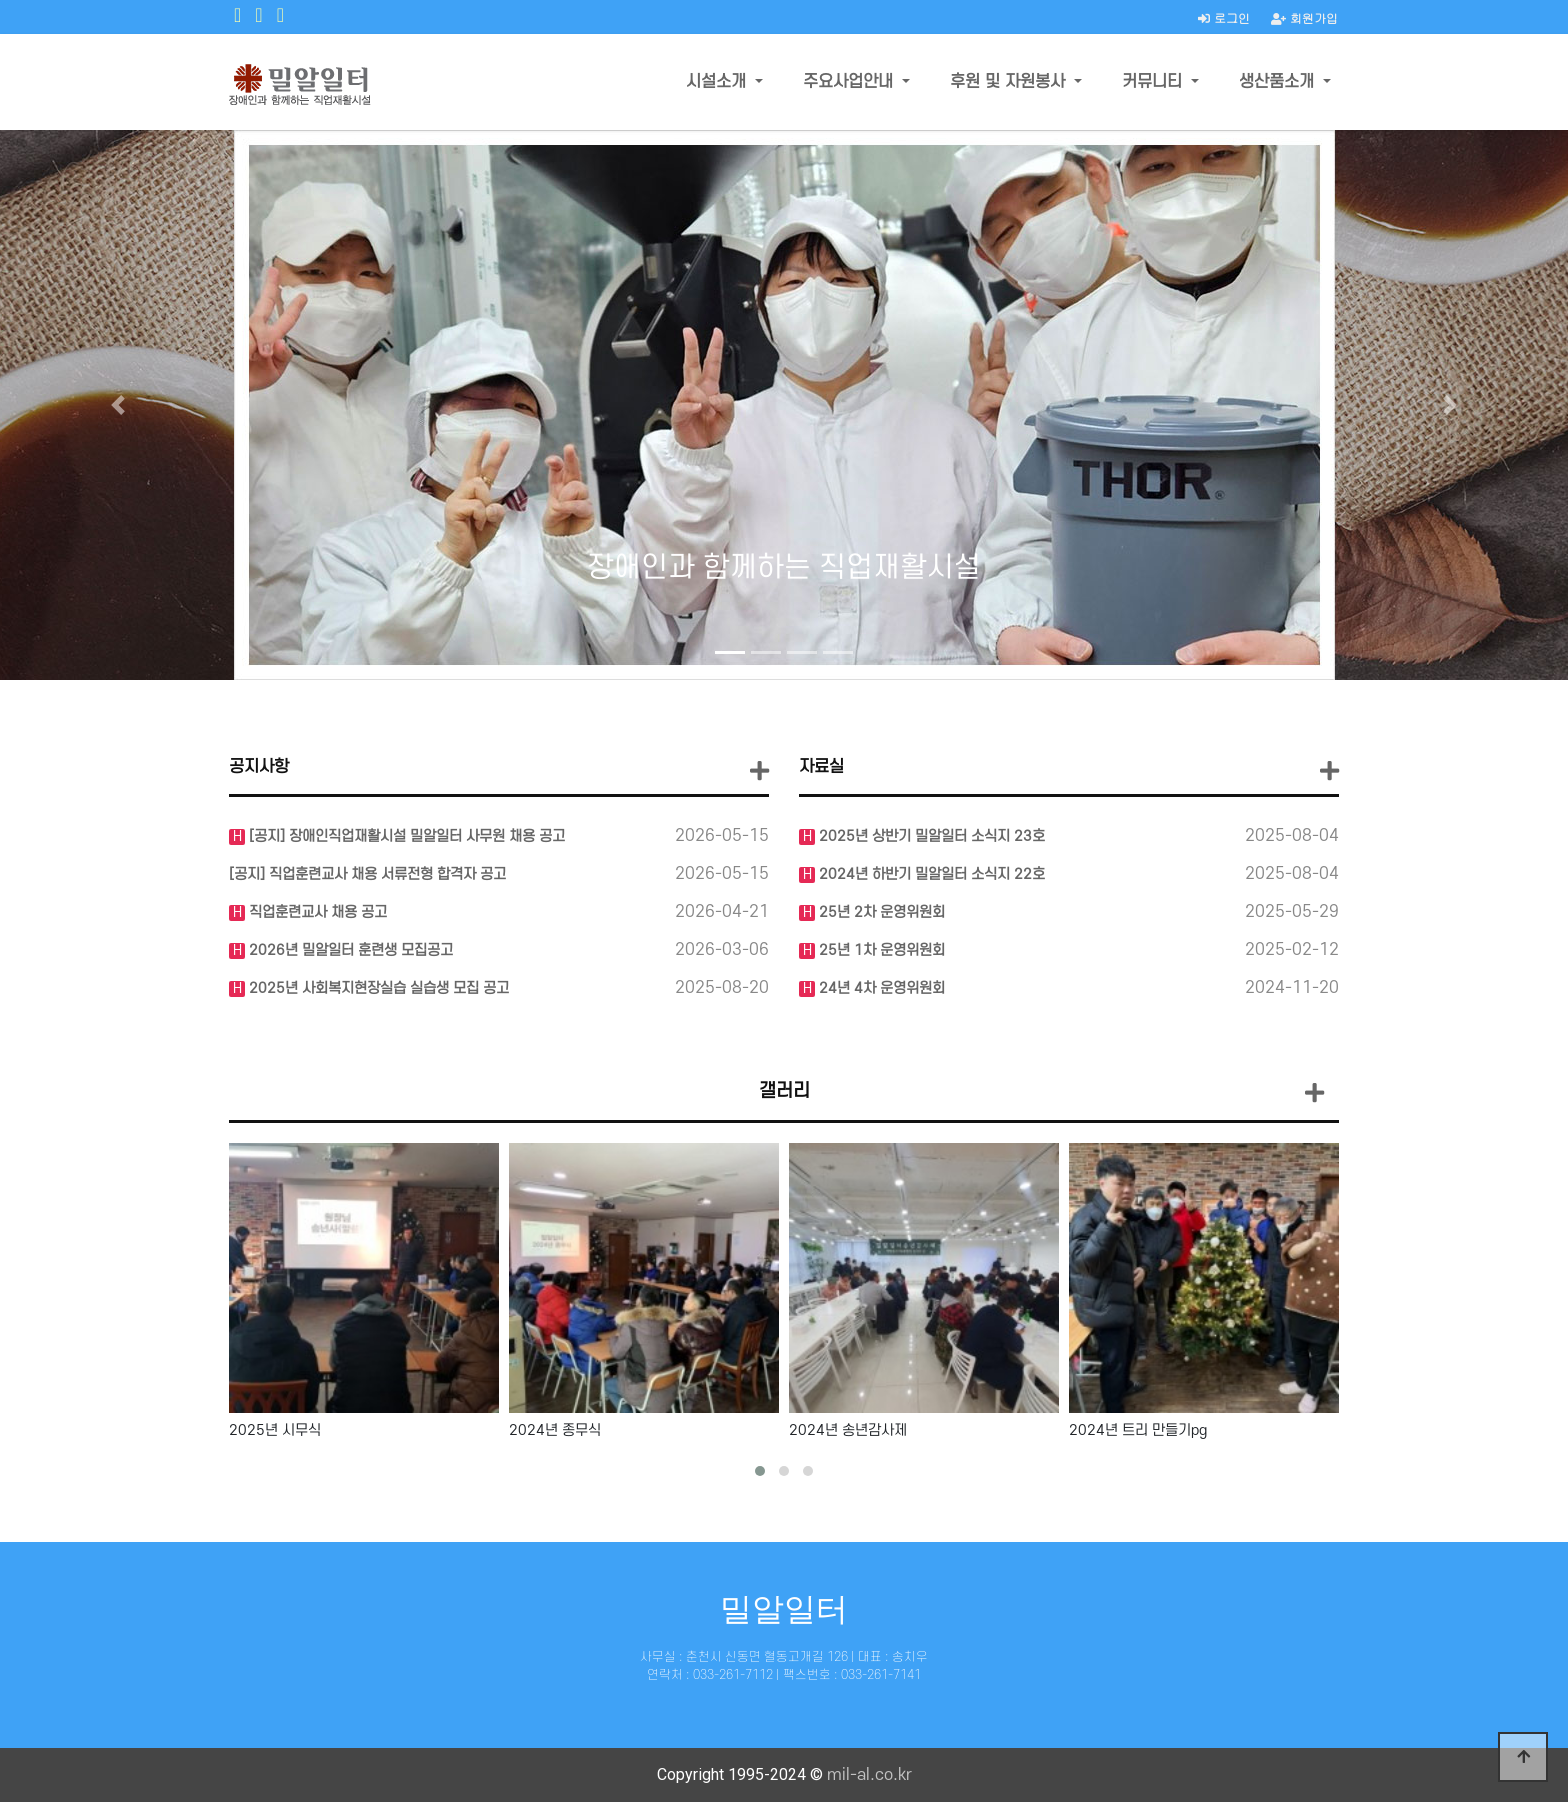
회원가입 (1304, 17)
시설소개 (718, 82)
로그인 (1224, 17)
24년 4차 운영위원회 (880, 988)
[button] (117, 405)
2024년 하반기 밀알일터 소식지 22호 (930, 874)
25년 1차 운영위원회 (880, 950)
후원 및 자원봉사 (1010, 82)
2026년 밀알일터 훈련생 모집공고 (349, 950)
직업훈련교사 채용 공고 (316, 912)
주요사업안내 (850, 82)
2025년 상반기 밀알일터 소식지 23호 (930, 836)
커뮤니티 (1154, 82)
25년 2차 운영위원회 (880, 912)
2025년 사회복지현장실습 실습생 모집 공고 (377, 988)
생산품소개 (1279, 82)
